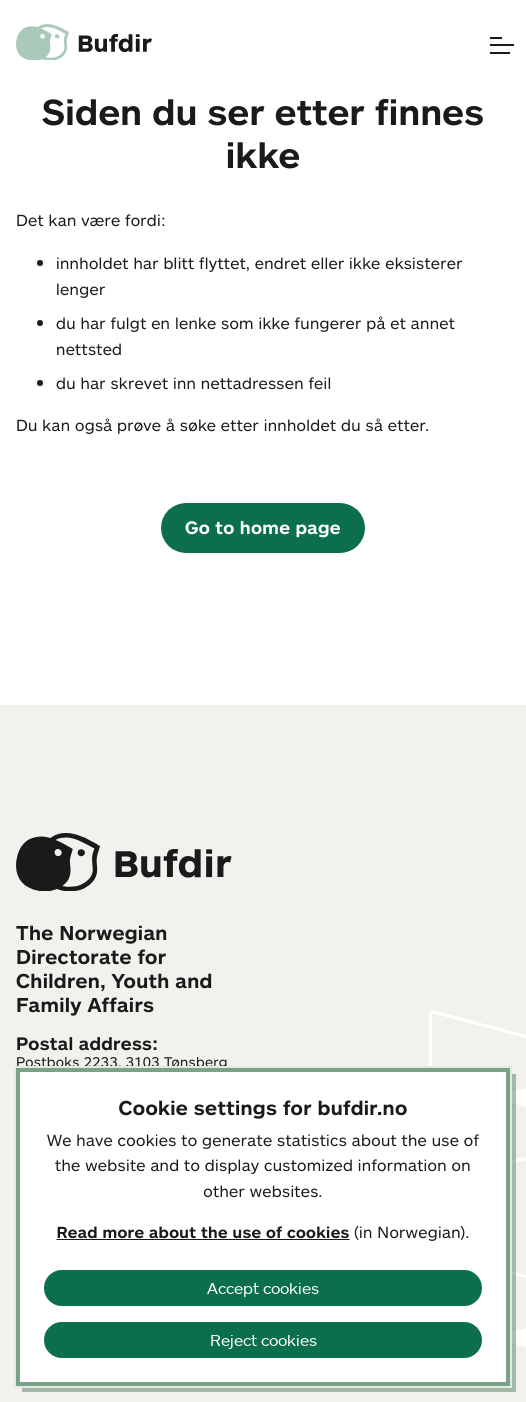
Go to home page (263, 527)
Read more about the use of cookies (203, 1232)
